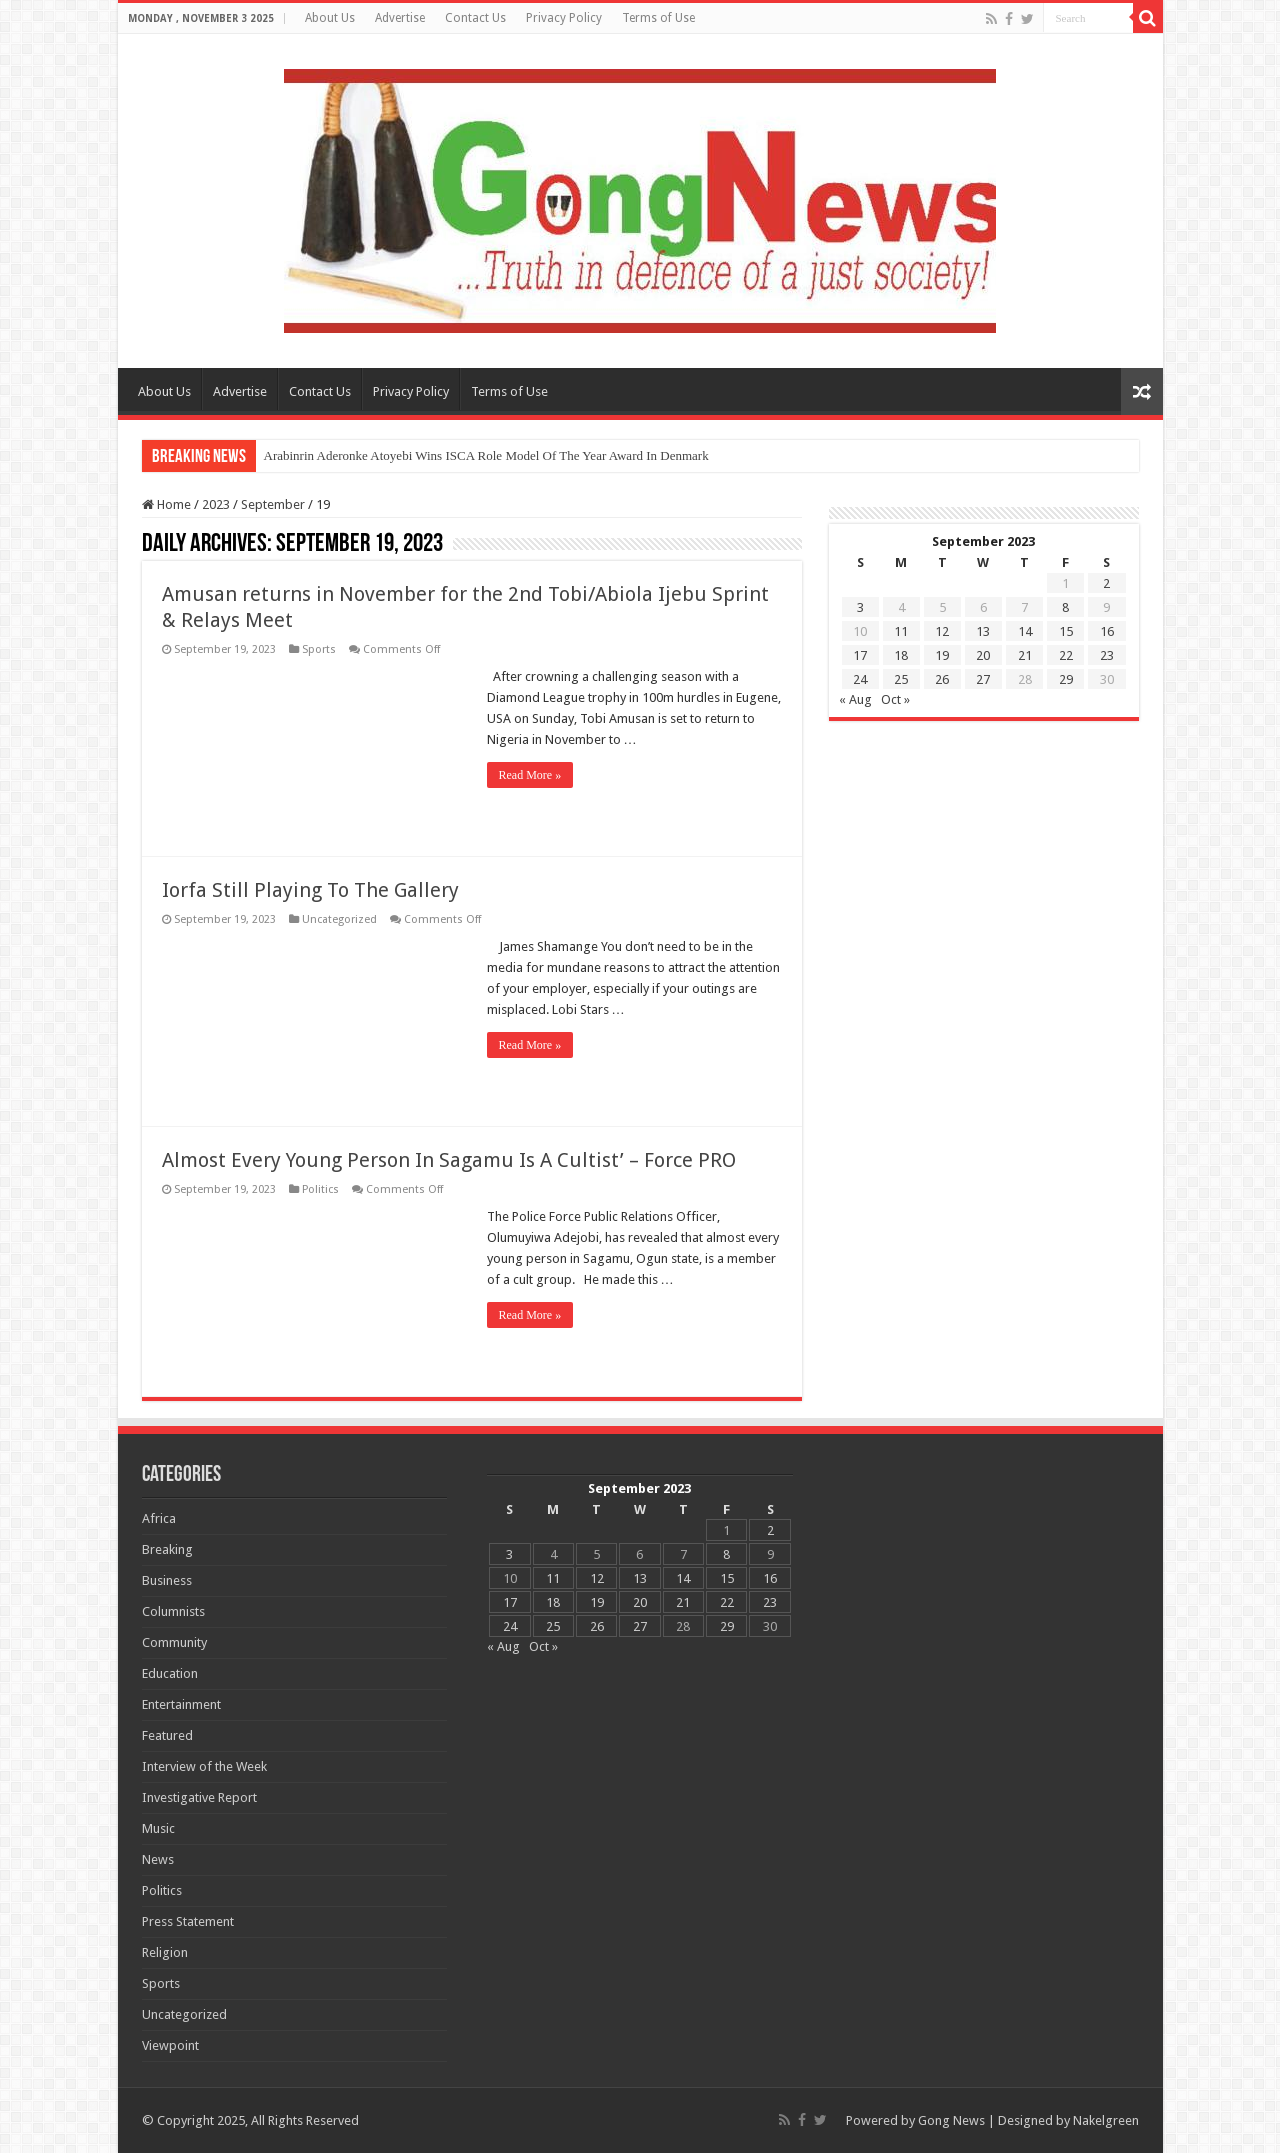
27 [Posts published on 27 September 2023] (983, 679)
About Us (330, 18)
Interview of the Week (204, 1766)
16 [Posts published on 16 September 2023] (1107, 631)
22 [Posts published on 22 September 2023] (1066, 655)
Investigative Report (199, 1797)
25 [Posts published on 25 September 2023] (901, 679)
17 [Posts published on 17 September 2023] (860, 655)
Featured (167, 1735)
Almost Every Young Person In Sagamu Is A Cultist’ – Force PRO (449, 1160)
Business (167, 1580)
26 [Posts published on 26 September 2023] (942, 679)
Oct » (895, 699)
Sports (319, 649)
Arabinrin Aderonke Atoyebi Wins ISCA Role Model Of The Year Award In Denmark (486, 455)
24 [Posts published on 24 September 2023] (860, 679)
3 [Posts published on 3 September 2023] (860, 607)
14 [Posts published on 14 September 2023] (1025, 631)
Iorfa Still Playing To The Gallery (310, 890)
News (158, 1859)
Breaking (167, 1549)
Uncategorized (339, 919)
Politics (320, 1189)
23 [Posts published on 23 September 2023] (1107, 655)
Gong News (951, 2120)
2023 (216, 504)
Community (174, 1642)
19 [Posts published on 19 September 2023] (942, 655)
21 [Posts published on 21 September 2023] (1025, 655)
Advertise (400, 18)
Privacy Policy (564, 18)
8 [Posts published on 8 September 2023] (1065, 607)
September (273, 504)
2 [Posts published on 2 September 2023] (1106, 583)
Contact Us (475, 18)
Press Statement (188, 1921)
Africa (159, 1518)
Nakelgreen (1106, 2120)
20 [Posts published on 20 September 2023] (983, 655)
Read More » (530, 775)
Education (170, 1673)
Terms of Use (658, 18)
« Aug (855, 699)
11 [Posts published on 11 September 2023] (901, 631)
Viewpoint (170, 2045)
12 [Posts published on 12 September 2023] (942, 631)
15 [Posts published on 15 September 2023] (1066, 631)
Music (158, 1828)
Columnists (173, 1611)
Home (166, 504)
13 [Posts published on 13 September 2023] (983, 631)
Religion (165, 1952)
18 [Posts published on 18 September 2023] (901, 655)
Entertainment (181, 1704)
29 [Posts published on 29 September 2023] (1066, 679)
